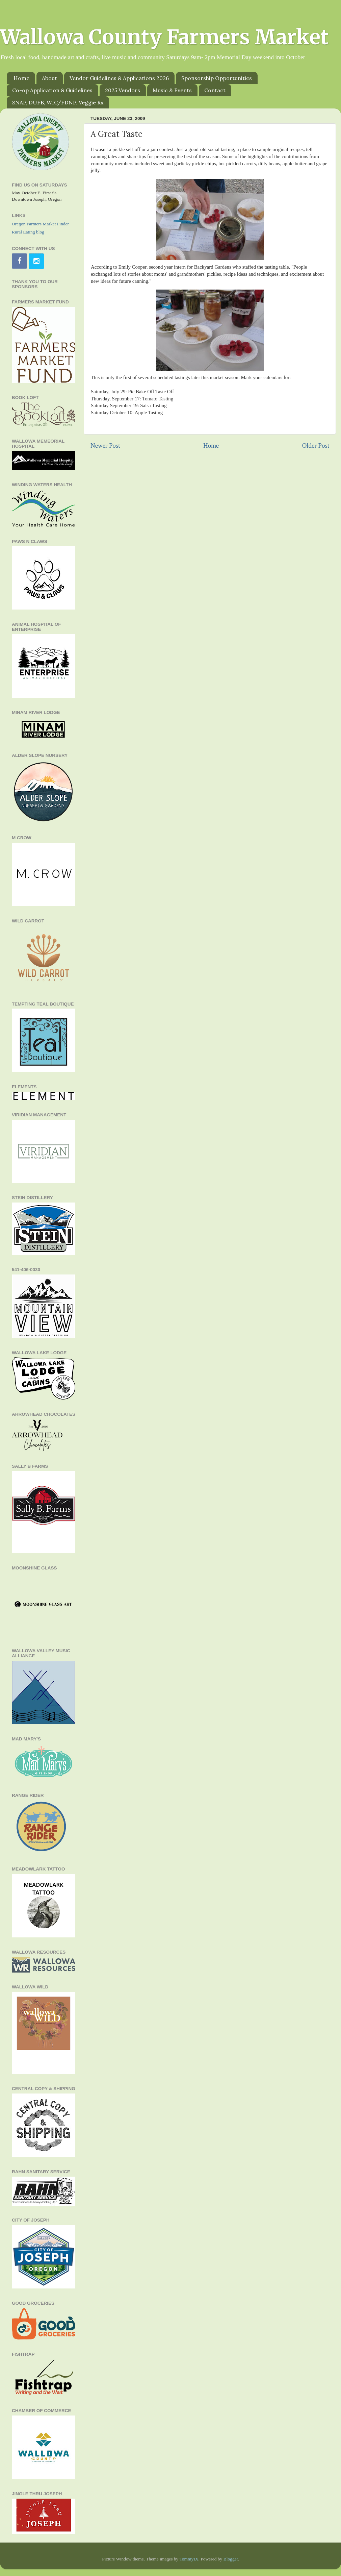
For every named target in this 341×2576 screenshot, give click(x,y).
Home (21, 78)
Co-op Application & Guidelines (52, 90)
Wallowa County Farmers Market (164, 37)
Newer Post (105, 445)
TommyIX (188, 2558)
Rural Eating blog (28, 231)
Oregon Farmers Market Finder (40, 223)
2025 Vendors (122, 90)
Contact (215, 90)
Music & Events (172, 90)
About (49, 78)
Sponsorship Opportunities (216, 78)
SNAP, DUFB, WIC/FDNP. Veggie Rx (57, 102)
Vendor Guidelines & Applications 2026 (119, 78)
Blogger (231, 2558)
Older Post (315, 445)
